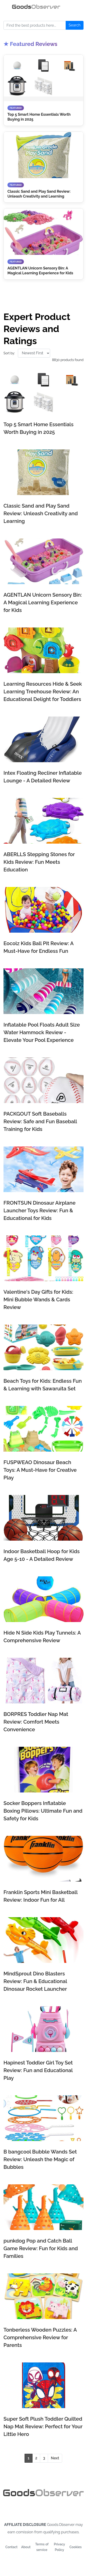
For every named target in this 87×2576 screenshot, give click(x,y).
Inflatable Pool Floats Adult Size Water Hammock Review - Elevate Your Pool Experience (41, 1032)
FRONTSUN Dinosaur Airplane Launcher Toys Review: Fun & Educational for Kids (39, 1210)
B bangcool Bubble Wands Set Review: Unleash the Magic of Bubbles (40, 2159)
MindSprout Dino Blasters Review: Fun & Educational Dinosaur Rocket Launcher (35, 1981)
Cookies (75, 2547)
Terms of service (41, 2547)
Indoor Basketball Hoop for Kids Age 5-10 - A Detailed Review (41, 1555)
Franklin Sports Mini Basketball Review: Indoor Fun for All (40, 1896)
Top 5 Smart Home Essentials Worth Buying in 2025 (38, 428)
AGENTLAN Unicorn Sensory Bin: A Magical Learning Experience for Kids (42, 602)
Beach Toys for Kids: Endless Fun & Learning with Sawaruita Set (42, 1385)
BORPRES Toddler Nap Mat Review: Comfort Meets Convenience (35, 1721)
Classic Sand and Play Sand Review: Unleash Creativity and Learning (40, 513)
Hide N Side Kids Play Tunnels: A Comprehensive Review (42, 1636)
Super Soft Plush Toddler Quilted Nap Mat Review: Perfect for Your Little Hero (42, 2426)
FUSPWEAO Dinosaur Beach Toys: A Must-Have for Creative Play (40, 1470)
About (25, 2547)
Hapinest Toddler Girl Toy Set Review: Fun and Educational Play (38, 2070)
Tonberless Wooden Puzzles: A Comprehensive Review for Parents (40, 2337)
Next (55, 2458)
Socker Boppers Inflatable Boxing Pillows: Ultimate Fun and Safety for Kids (42, 1810)
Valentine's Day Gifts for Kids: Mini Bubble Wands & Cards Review (38, 1299)
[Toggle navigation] (18, 15)
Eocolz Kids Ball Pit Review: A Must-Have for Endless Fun (38, 947)
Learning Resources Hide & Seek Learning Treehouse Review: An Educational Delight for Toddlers (42, 691)
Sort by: (9, 353)
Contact (11, 2547)
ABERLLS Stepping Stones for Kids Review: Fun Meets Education (39, 862)
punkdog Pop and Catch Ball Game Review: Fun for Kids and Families (40, 2248)
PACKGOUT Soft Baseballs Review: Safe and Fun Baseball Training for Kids (40, 1121)
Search (75, 25)
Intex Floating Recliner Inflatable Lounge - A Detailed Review (42, 777)
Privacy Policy (59, 2547)
